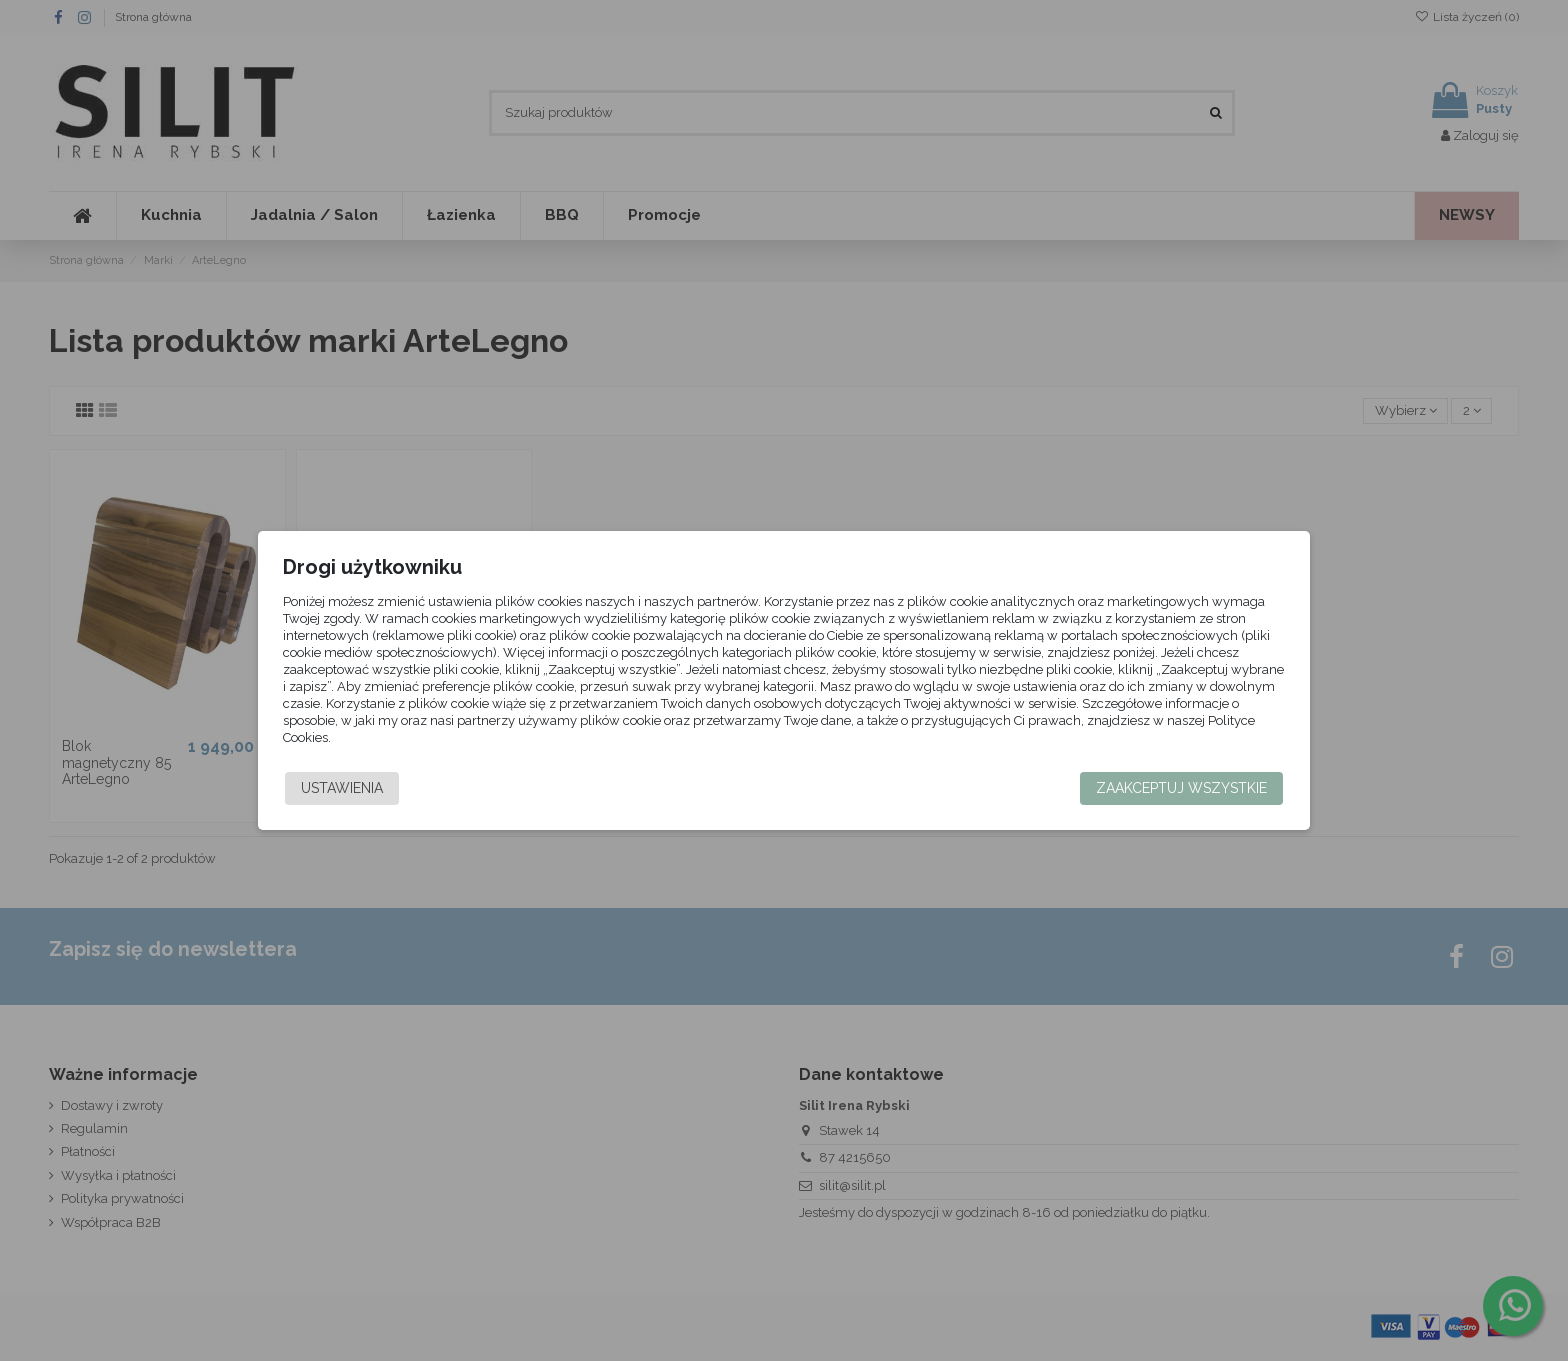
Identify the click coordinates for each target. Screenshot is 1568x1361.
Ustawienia (380, 788)
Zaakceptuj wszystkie (1143, 788)
